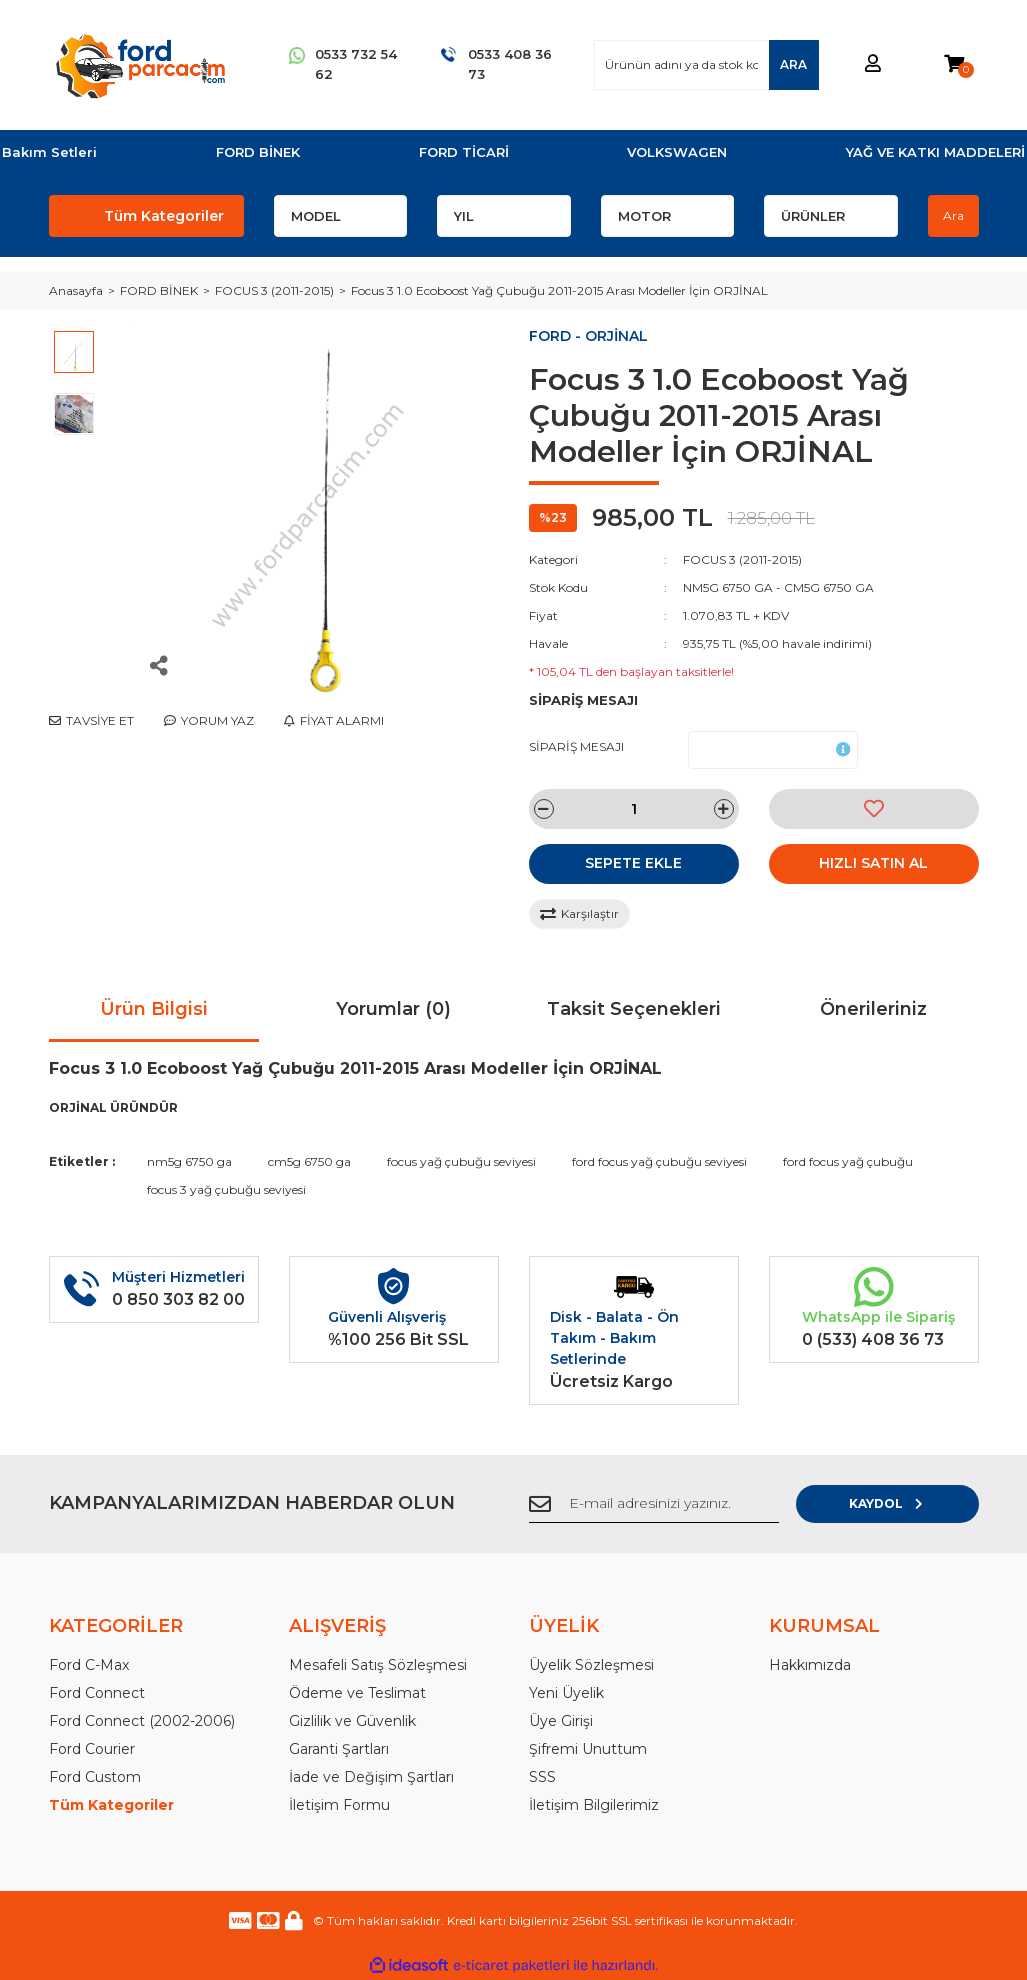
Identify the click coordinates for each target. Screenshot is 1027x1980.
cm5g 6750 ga (309, 1161)
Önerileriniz (873, 1009)
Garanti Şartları (339, 1749)
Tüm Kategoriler (111, 1805)
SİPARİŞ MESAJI (576, 746)
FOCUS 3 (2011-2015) (742, 559)
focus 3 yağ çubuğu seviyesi (226, 1189)
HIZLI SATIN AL (873, 863)
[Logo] (140, 65)
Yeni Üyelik (566, 1693)
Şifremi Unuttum (588, 1749)
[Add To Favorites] (874, 809)
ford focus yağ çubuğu (848, 1161)
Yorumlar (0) (393, 1009)
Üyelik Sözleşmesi (591, 1665)
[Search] (706, 65)
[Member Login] (873, 64)
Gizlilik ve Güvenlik (352, 1721)
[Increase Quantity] (724, 809)
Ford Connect (97, 1693)
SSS (542, 1777)
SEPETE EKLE (633, 863)
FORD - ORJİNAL (588, 336)
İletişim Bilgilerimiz (594, 1805)
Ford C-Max (89, 1665)
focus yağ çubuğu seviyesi (461, 1161)
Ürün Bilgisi (154, 1009)
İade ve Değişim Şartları (371, 1777)
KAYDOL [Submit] (913, 1503)
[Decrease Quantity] (544, 809)
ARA (793, 64)
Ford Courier (92, 1749)
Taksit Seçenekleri (634, 1009)
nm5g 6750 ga (189, 1161)
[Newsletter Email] (679, 1504)
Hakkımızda (810, 1665)
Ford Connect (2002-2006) (142, 1721)
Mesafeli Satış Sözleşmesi (378, 1665)
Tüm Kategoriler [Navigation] (164, 216)
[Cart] (954, 64)
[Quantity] (634, 809)
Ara (953, 215)
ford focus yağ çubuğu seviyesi (659, 1161)
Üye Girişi (561, 1721)
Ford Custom (95, 1777)
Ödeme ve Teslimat (357, 1693)
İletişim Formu (339, 1805)
